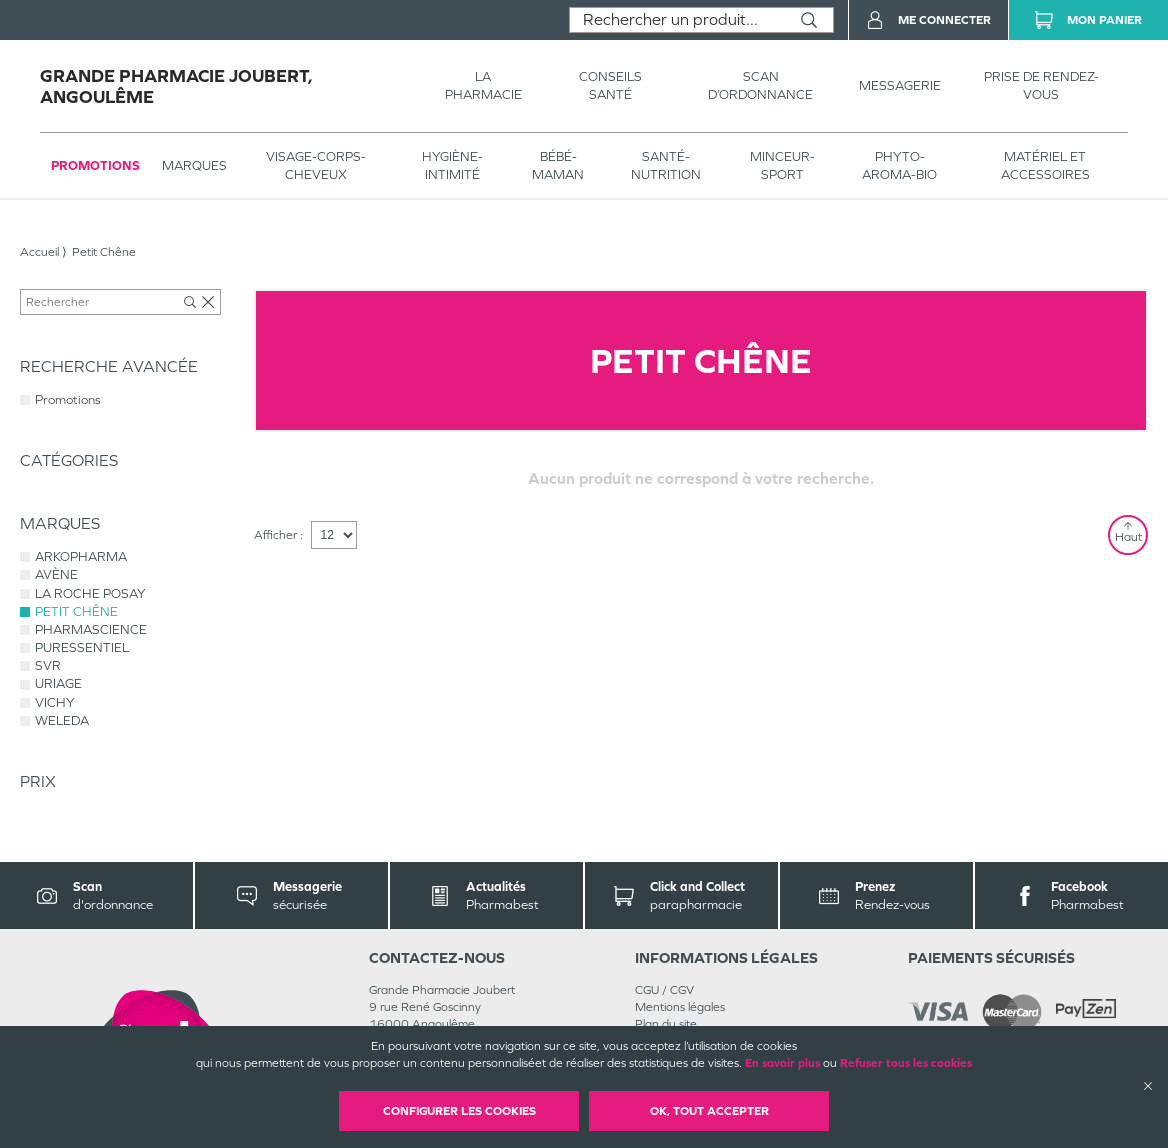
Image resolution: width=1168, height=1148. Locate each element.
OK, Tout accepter (709, 1111)
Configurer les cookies (459, 1111)
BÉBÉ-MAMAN (558, 165)
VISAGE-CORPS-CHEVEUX (316, 165)
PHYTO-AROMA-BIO (899, 165)
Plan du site (666, 1024)
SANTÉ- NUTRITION (666, 165)
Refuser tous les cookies (906, 1063)
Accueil (39, 252)
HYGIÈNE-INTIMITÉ (452, 165)
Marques (194, 165)
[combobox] (677, 20)
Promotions (95, 165)
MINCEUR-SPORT (782, 165)
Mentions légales (680, 1007)
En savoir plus (782, 1063)
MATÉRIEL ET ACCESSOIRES (1045, 165)
